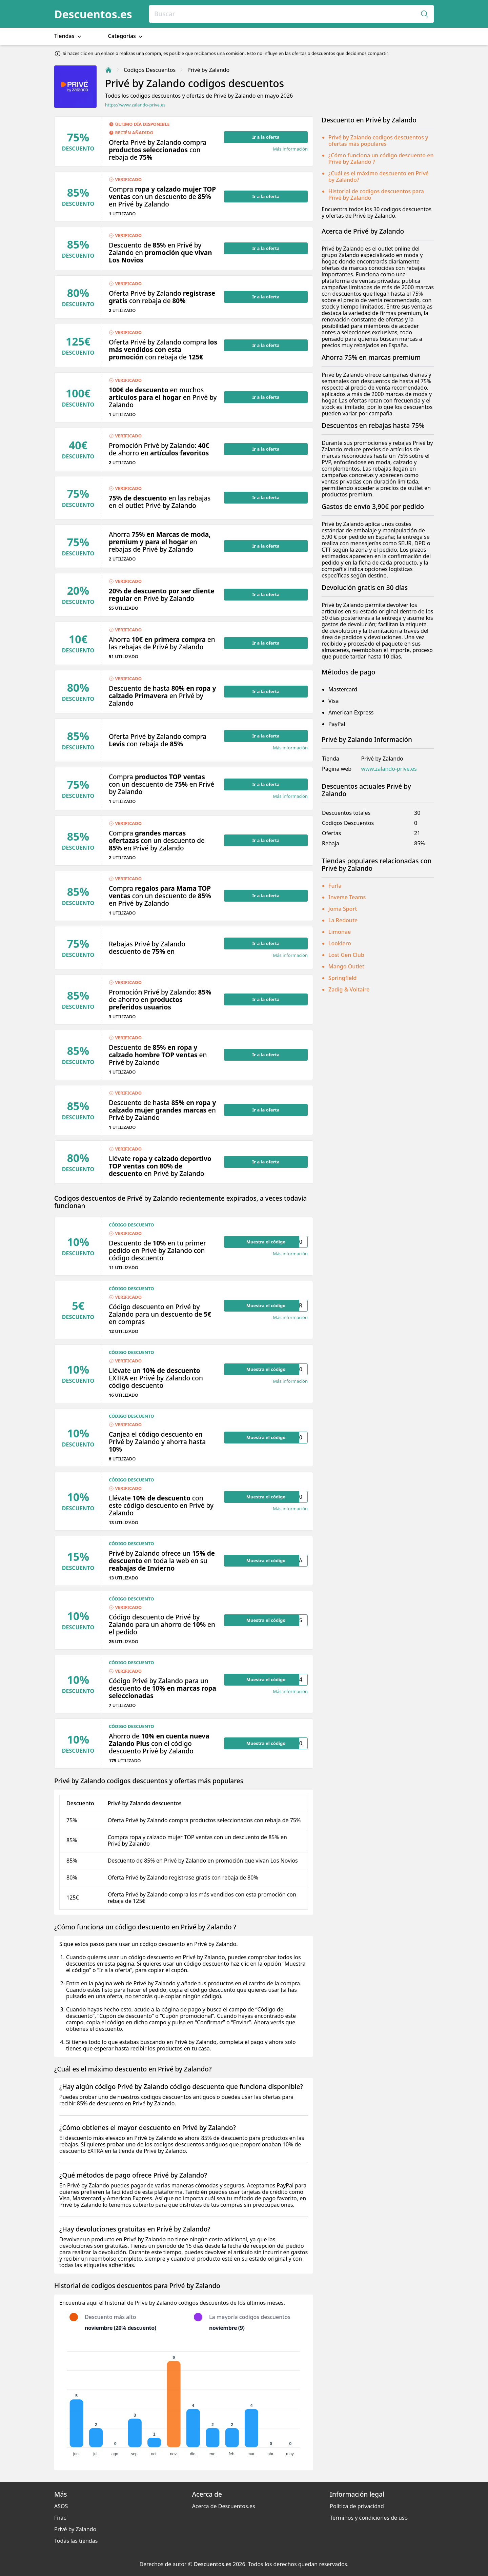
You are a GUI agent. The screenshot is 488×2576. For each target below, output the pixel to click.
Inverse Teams (347, 897)
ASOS (61, 2506)
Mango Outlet (346, 966)
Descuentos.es (93, 14)
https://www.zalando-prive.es (135, 104)
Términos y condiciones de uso (369, 2517)
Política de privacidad (357, 2506)
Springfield (342, 978)
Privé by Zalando (75, 2529)
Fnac (60, 2517)
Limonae (339, 932)
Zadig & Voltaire (348, 989)
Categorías (126, 36)
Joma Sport (342, 908)
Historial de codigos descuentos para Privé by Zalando (376, 194)
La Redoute (343, 920)
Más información (290, 149)
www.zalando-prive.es (388, 769)
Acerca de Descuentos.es (223, 2506)
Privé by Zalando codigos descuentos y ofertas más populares (378, 141)
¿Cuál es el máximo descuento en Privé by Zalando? (378, 176)
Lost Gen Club (346, 955)
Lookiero (339, 943)
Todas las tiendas (76, 2540)
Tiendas (68, 36)
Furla (335, 885)
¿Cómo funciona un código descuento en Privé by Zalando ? (380, 158)
